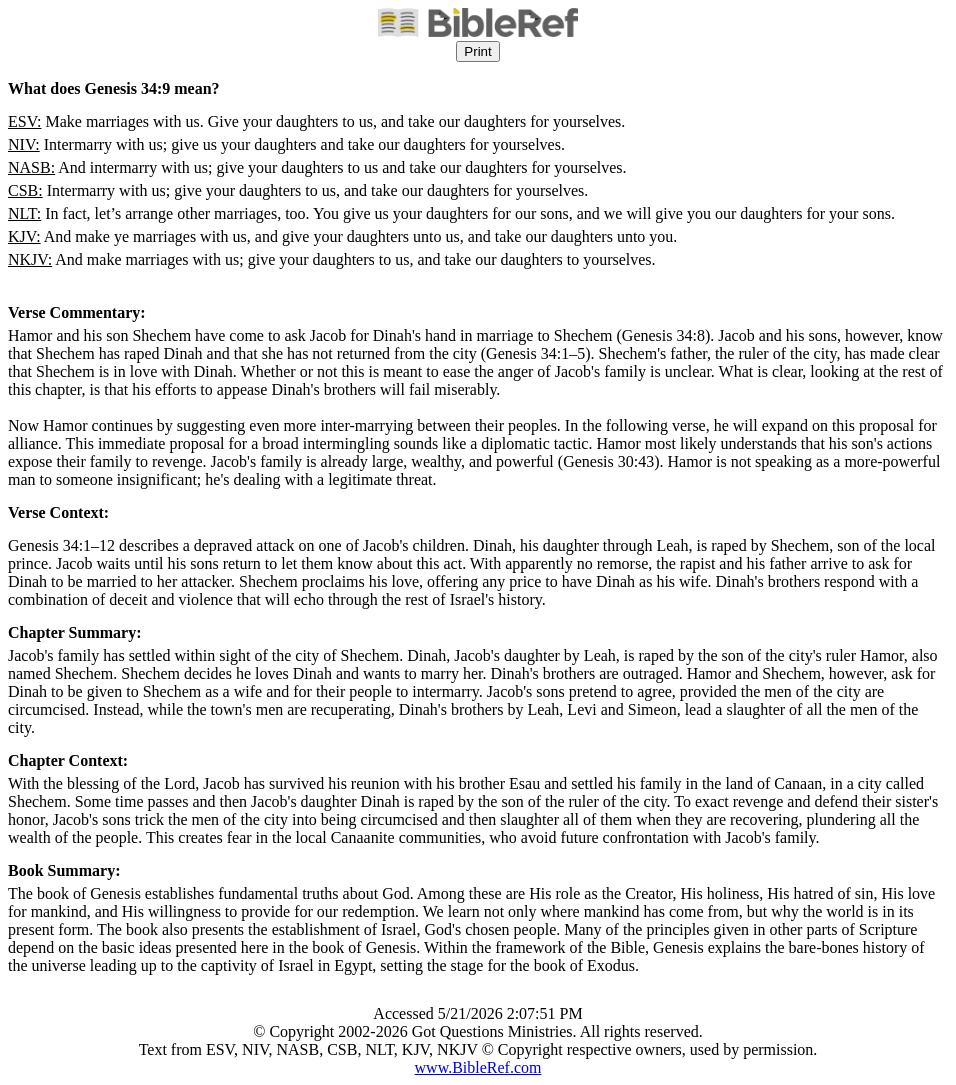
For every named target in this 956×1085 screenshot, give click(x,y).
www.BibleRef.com (478, 1067)
